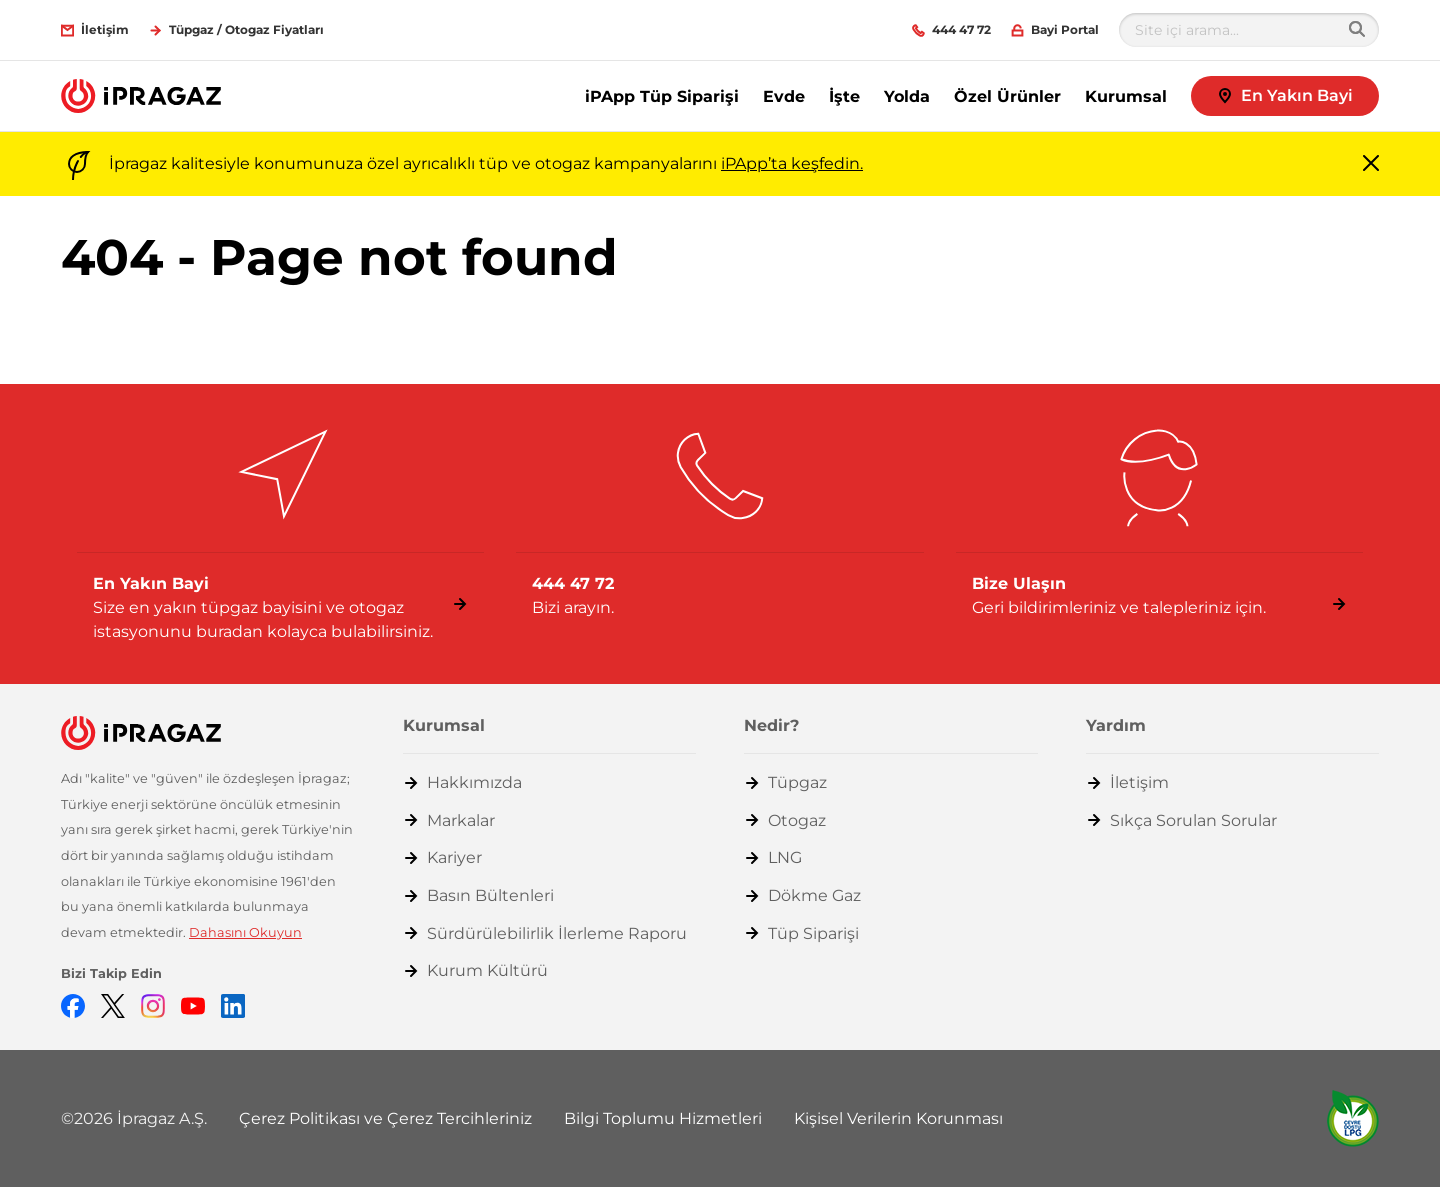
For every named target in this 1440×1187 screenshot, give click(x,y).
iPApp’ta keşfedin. (792, 163)
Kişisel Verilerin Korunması (898, 1118)
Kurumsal (1126, 96)
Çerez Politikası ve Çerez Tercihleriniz (385, 1118)
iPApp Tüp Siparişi (662, 96)
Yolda (907, 96)
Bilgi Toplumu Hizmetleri (663, 1118)
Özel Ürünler (1007, 96)
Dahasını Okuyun (245, 932)
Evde (784, 96)
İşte (844, 96)
